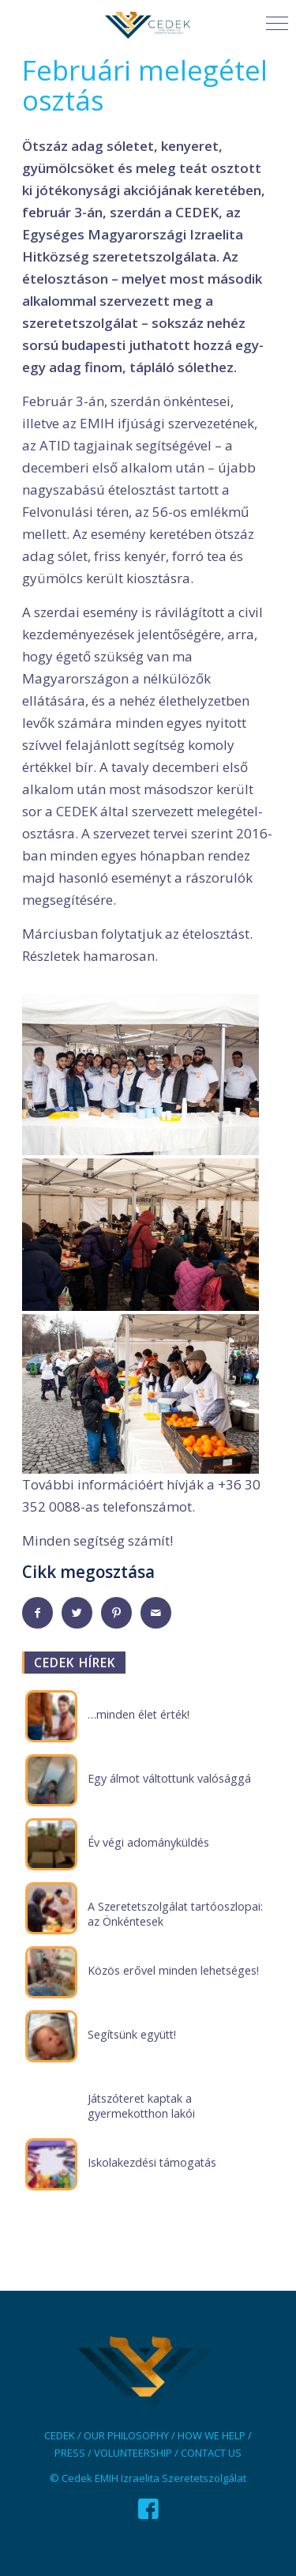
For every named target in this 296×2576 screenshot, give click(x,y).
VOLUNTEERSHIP (133, 2453)
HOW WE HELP (211, 2435)
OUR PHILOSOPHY (126, 2435)
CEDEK (59, 2435)
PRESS (69, 2453)
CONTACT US (211, 2453)
